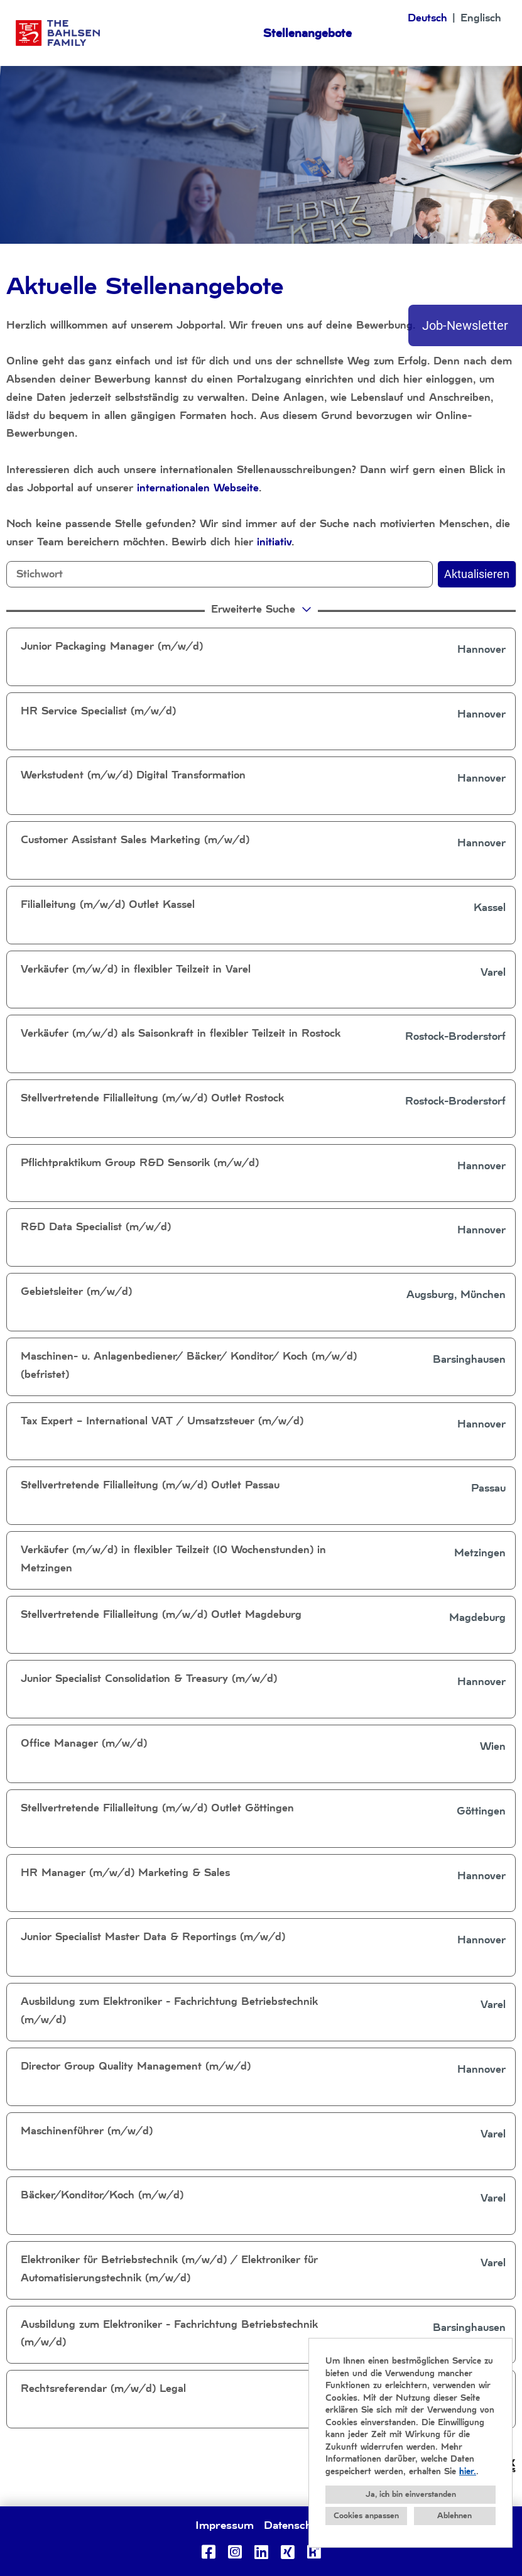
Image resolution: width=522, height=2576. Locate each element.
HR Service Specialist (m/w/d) (98, 711)
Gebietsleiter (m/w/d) (76, 1291)
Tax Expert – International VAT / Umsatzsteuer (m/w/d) (162, 1420)
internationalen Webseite (198, 487)
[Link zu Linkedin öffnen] (261, 2552)
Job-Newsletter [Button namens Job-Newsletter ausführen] (465, 325)
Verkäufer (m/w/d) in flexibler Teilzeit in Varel (136, 969)
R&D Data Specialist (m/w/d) (96, 1226)
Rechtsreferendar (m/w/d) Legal (103, 2388)
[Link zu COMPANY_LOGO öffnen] (58, 33)
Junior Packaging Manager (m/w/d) (112, 646)
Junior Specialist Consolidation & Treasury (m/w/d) (149, 1678)
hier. (467, 2471)
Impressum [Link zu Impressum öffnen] (224, 2525)
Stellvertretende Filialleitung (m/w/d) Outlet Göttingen (157, 1808)
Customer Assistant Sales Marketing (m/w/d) (135, 839)
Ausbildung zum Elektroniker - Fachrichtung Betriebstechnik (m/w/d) (169, 2010)
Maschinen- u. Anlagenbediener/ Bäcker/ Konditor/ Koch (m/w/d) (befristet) (189, 1365)
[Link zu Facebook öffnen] (208, 2552)
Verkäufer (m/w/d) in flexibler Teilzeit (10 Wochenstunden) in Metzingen (173, 1559)
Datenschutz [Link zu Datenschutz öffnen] (295, 2525)
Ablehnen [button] (454, 2516)
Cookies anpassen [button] (366, 2516)
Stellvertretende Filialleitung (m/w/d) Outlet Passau (150, 1485)
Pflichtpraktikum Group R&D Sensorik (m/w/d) (140, 1162)
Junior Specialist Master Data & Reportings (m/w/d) (153, 1936)
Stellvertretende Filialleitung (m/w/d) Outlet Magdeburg (161, 1614)
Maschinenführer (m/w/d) (87, 2130)
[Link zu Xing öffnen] (288, 2552)
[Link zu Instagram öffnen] (235, 2552)
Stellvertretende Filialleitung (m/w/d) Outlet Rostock (152, 1098)
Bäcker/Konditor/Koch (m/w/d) (102, 2195)
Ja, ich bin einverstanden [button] (411, 2494)
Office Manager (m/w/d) (84, 1743)
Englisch (480, 18)
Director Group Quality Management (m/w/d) (136, 2066)
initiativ (274, 541)
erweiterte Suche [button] (263, 609)
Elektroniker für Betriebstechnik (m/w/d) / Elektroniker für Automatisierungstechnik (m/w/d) (169, 2268)
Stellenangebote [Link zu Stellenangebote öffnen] (307, 33)
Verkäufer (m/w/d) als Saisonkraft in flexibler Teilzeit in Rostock (180, 1033)
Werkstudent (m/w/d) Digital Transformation (133, 775)
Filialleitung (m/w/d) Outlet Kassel (108, 904)
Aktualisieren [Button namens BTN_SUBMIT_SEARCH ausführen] (476, 574)
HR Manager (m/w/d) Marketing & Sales (125, 1872)
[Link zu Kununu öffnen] (314, 2552)
